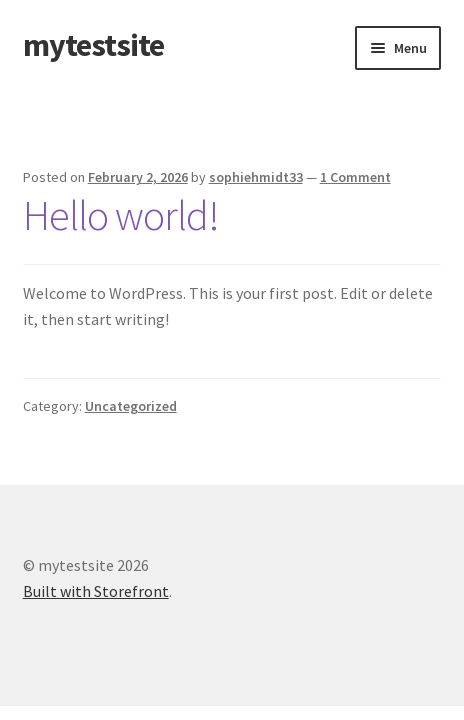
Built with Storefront (96, 591)
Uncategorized (131, 406)
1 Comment (355, 177)
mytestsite (93, 45)
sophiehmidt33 (256, 177)
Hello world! (121, 215)
